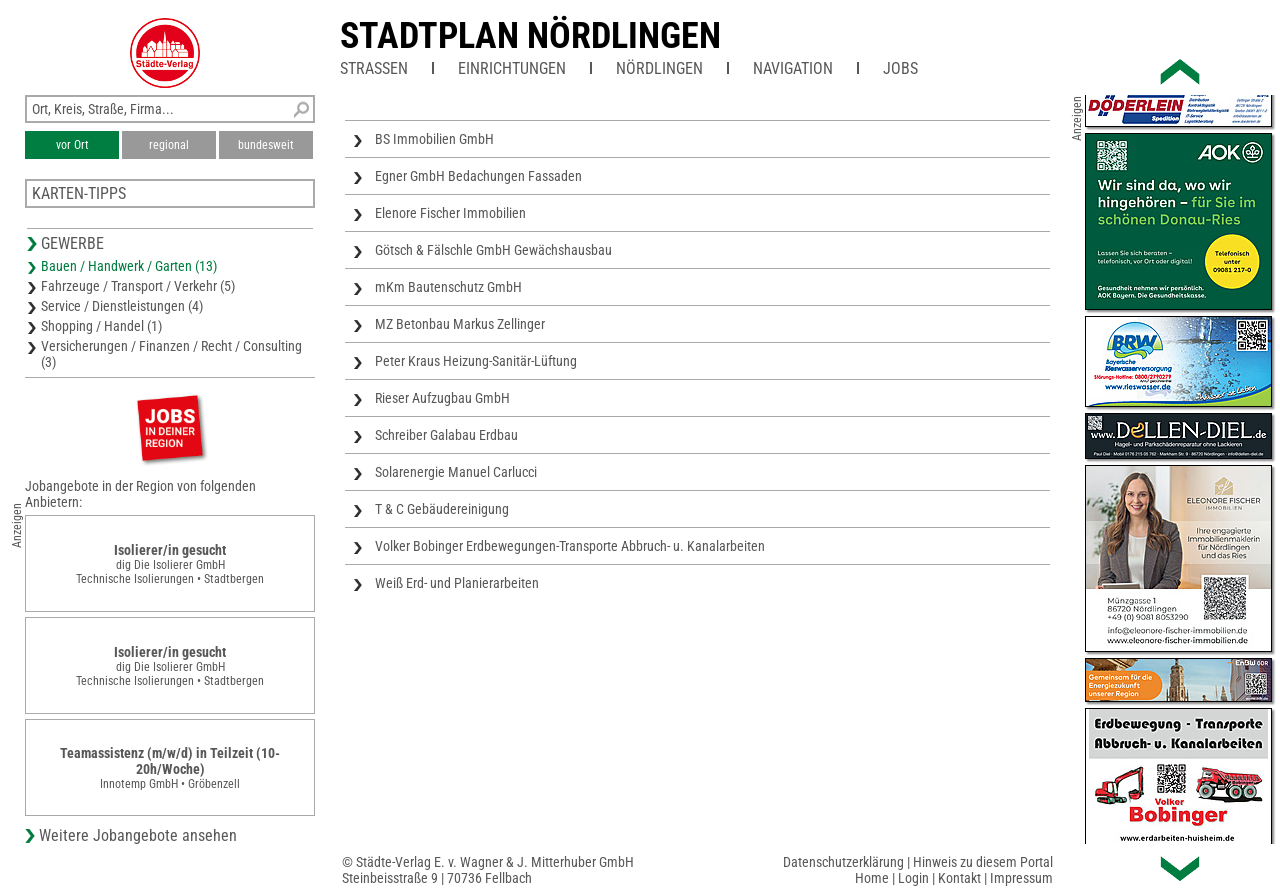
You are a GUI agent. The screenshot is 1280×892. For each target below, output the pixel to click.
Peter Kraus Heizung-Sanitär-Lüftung (476, 361)
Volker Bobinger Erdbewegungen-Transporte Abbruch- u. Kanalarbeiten (570, 546)
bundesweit (266, 145)
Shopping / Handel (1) (101, 326)
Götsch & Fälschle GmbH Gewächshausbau (493, 250)
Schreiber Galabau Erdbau (446, 435)
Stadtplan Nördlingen (530, 36)
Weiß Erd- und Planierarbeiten (457, 583)
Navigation (793, 68)
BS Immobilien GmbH (434, 139)
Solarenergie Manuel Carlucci (456, 472)
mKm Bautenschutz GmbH (448, 287)
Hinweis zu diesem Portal (983, 862)
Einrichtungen (512, 68)
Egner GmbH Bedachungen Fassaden (478, 176)
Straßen (374, 68)
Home (872, 878)
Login (913, 878)
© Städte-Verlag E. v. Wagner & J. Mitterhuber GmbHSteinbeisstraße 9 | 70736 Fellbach (488, 870)
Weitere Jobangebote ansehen (138, 835)
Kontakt (959, 878)
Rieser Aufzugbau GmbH (442, 398)
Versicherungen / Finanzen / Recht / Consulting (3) (171, 354)
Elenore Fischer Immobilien (450, 213)
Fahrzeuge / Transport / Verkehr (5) (138, 286)
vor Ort (72, 145)
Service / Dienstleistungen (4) (122, 306)
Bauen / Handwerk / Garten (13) (129, 266)
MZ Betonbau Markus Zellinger (460, 324)
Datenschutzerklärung (843, 862)
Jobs (900, 68)
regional (169, 145)
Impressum (1021, 878)
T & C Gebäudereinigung (442, 509)
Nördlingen (659, 68)
